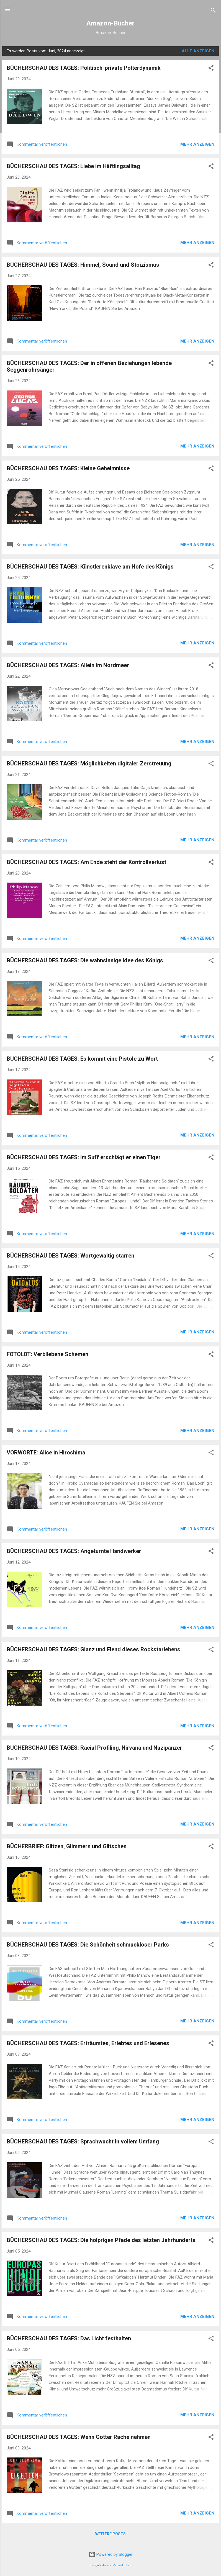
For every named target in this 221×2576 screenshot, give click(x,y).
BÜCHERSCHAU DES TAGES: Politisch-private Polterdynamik (84, 68)
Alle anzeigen (198, 50)
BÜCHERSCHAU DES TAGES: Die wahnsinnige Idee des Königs (85, 960)
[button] (211, 69)
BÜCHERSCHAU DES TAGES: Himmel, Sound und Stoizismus (83, 264)
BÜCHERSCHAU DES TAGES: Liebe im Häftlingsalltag (73, 166)
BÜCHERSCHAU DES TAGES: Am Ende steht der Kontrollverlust (86, 862)
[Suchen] (213, 11)
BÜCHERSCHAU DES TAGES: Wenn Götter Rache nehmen (79, 2437)
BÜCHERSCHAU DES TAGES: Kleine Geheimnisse (68, 468)
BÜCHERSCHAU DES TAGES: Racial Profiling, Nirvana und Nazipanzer (94, 1747)
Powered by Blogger (111, 2554)
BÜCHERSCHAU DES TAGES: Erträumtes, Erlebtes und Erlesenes (88, 2043)
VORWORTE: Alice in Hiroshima (46, 1452)
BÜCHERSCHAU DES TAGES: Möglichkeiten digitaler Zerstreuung (89, 763)
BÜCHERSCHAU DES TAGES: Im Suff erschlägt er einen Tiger (84, 1157)
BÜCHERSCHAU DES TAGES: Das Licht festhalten (69, 2338)
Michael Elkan (121, 2565)
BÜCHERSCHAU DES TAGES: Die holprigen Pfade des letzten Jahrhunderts (101, 2240)
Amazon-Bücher (110, 23)
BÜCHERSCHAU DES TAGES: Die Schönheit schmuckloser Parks (88, 1944)
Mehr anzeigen (197, 144)
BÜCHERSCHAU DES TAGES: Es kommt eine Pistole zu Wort (82, 1058)
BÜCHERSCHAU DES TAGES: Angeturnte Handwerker (74, 1551)
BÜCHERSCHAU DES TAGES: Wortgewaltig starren (70, 1255)
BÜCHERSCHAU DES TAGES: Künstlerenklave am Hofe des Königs (90, 566)
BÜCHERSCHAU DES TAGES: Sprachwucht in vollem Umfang (83, 2141)
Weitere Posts (110, 2534)
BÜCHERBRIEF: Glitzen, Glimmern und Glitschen (67, 1846)
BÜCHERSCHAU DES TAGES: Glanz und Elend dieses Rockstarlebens (93, 1649)
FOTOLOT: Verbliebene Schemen (47, 1354)
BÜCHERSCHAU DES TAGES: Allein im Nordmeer (68, 665)
